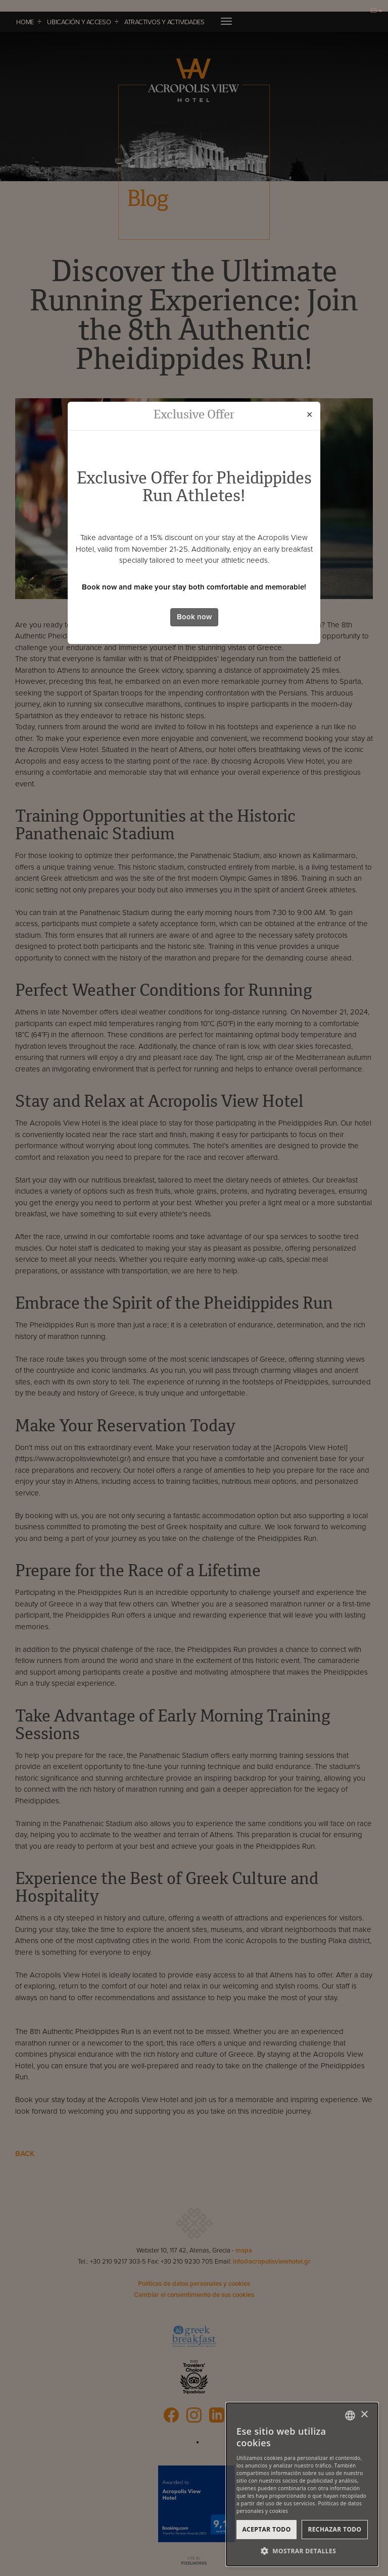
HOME (25, 22)
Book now (194, 616)
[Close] (309, 415)
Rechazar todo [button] (334, 2529)
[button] (302, 2551)
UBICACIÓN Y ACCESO (79, 22)
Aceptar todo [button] (266, 2529)
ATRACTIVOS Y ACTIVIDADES (164, 22)
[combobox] (350, 2415)
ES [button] (376, 11)
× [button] (364, 2415)
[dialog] (302, 2484)
